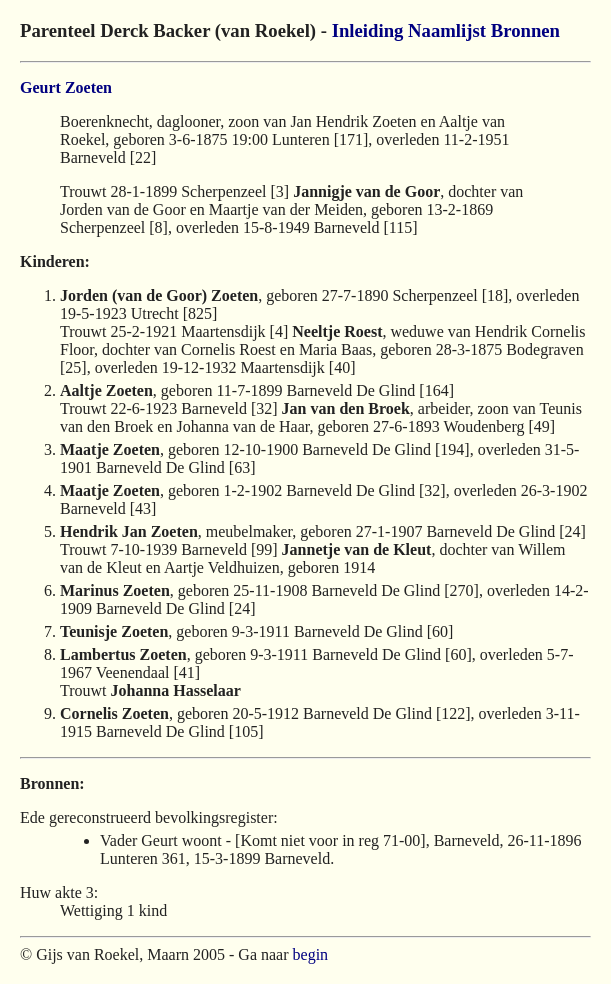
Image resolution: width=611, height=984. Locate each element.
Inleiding (368, 30)
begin (311, 954)
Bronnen (525, 30)
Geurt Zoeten (66, 87)
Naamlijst (447, 30)
